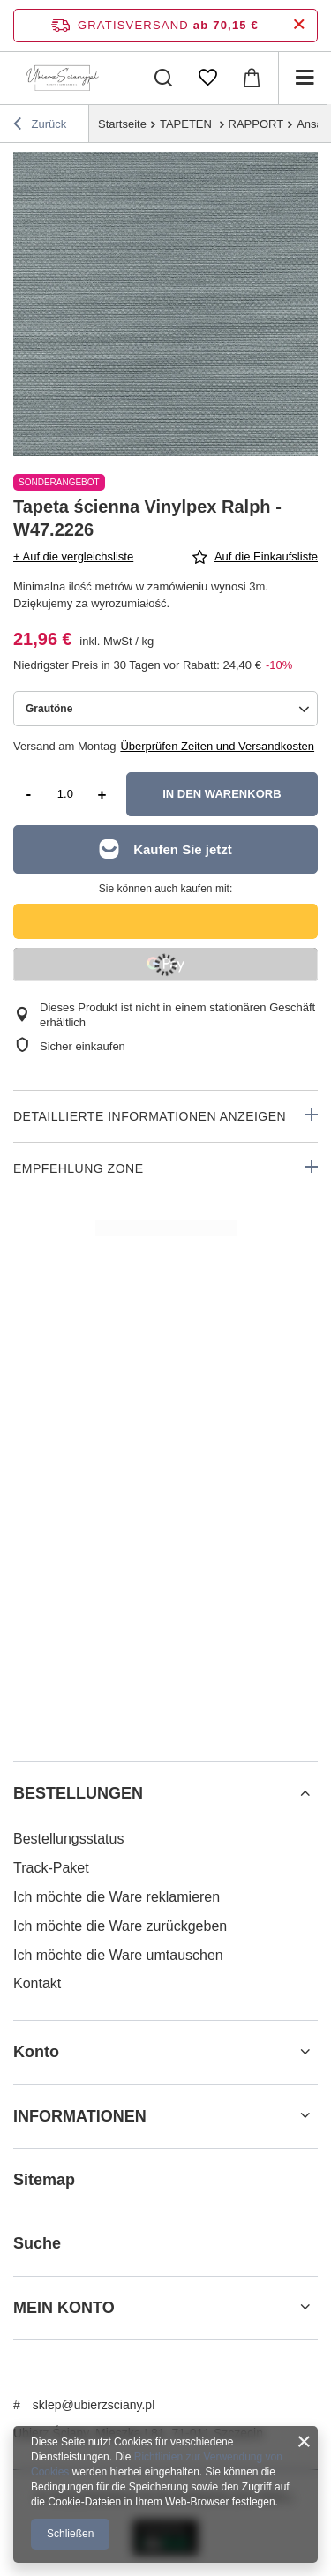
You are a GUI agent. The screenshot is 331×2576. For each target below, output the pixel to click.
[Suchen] (163, 77)
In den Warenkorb (221, 793)
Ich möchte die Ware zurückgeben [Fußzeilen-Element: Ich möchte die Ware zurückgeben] (120, 1926)
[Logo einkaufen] (62, 77)
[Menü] (304, 77)
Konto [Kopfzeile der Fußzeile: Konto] (36, 2052)
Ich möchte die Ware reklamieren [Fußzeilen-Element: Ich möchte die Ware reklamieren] (116, 1896)
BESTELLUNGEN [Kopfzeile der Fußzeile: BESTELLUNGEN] (78, 1793)
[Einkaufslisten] (207, 77)
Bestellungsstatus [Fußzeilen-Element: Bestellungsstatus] (68, 1838)
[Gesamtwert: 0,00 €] (251, 77)
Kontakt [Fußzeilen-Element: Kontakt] (37, 1983)
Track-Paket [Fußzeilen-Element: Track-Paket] (51, 1867)
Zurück (39, 126)
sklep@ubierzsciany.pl (93, 2405)
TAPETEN (187, 124)
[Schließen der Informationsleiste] (299, 25)
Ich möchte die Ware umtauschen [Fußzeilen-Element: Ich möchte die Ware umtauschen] (118, 1955)
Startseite (122, 124)
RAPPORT (256, 124)
